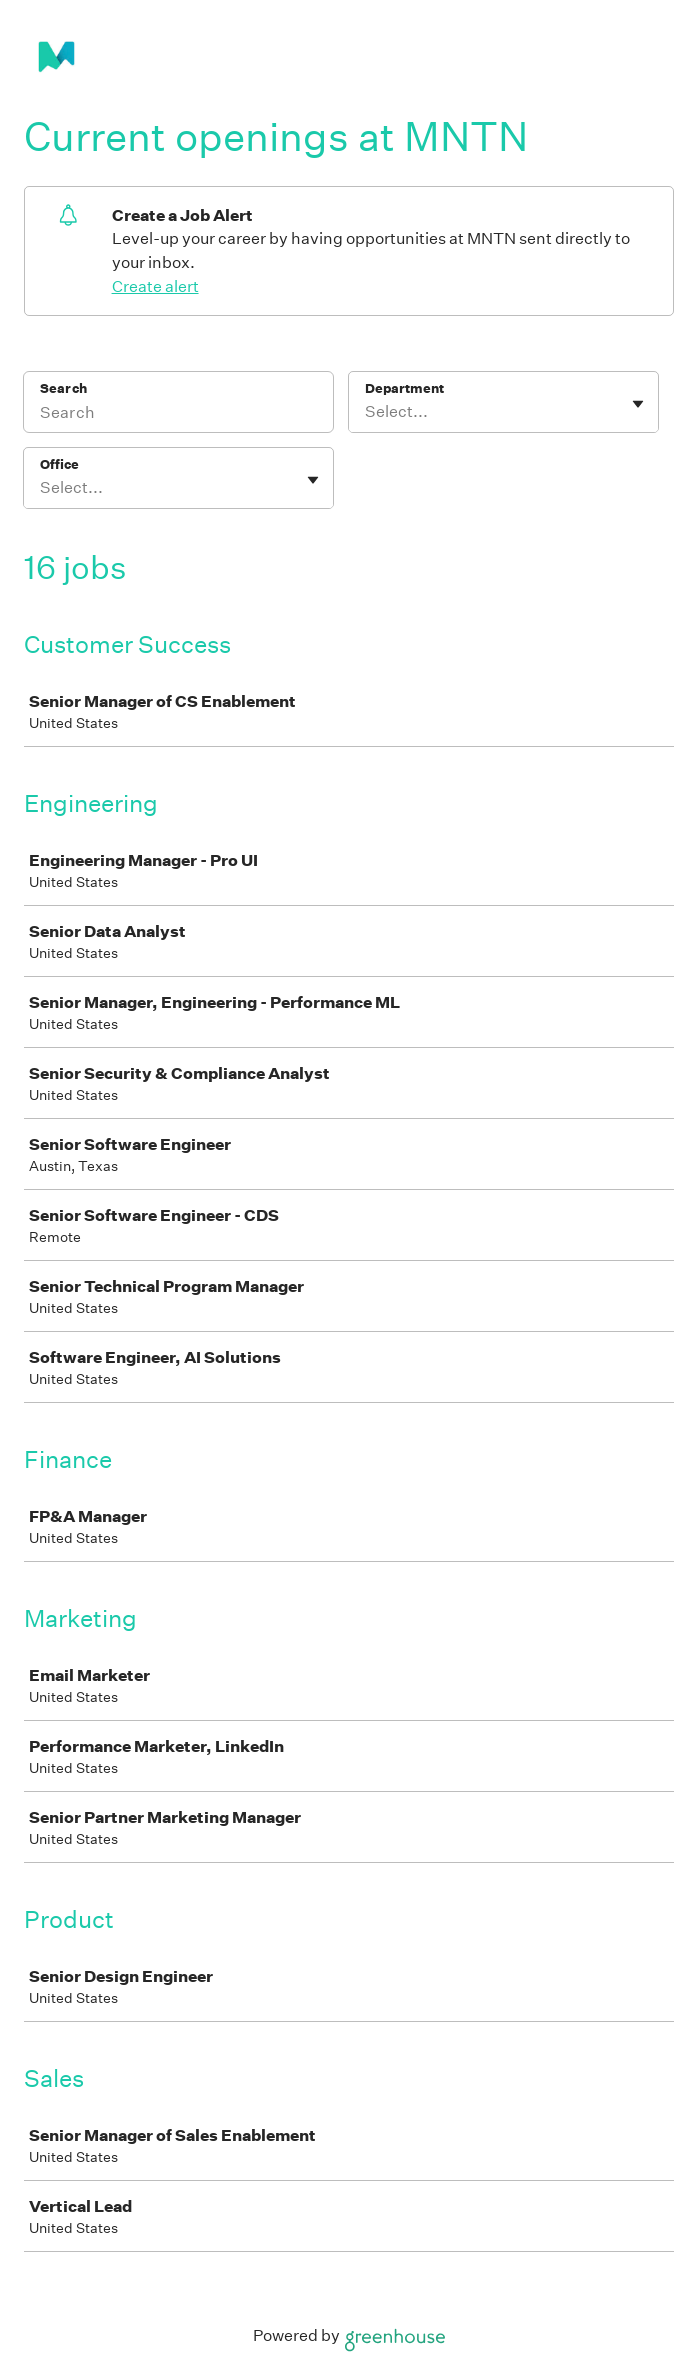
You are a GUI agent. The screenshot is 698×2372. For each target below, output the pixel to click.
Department (404, 388)
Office (59, 464)
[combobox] (366, 412)
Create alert (155, 286)
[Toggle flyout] (638, 404)
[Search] (178, 415)
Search (63, 388)
